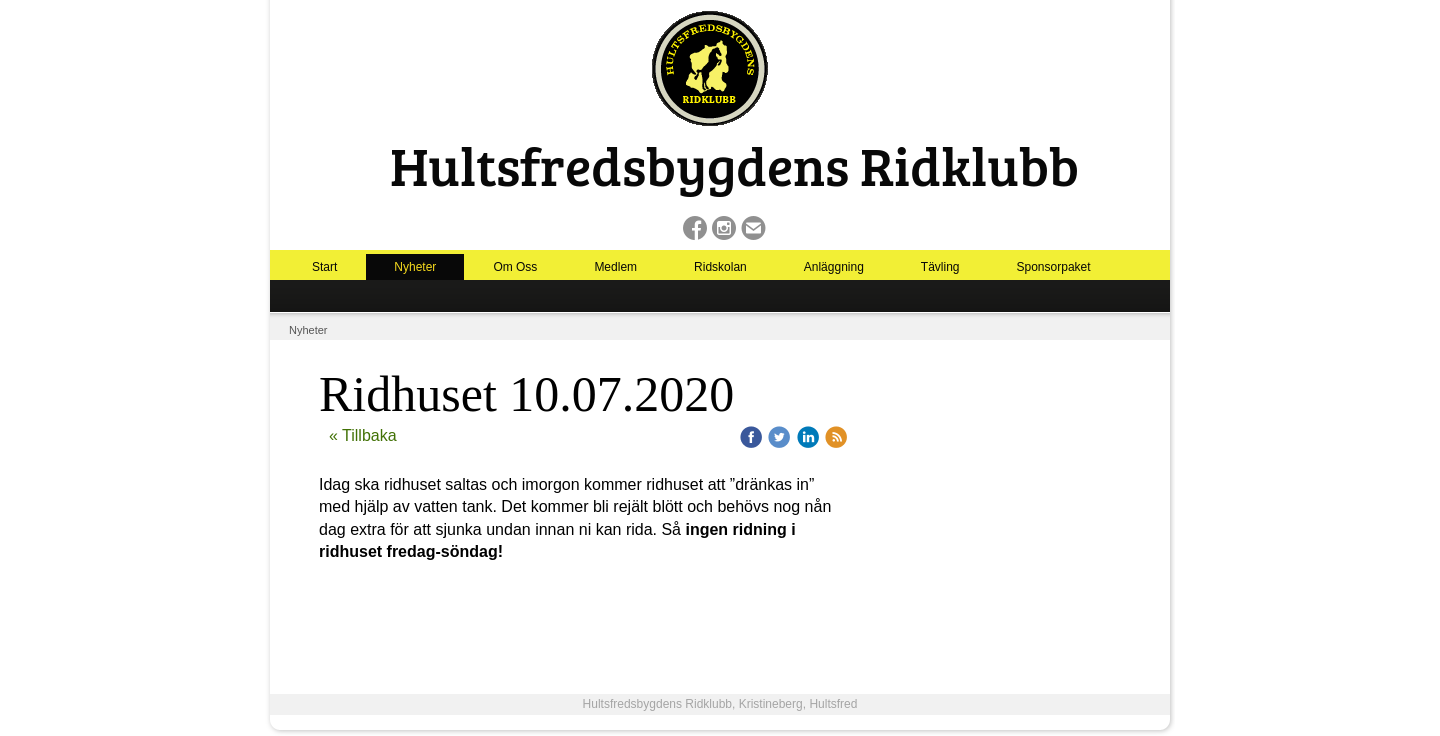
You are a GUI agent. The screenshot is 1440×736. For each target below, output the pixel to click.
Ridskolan (720, 267)
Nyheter (415, 267)
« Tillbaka (363, 435)
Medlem (615, 267)
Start (324, 267)
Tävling (940, 267)
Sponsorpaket (1054, 267)
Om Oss (515, 267)
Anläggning (834, 267)
